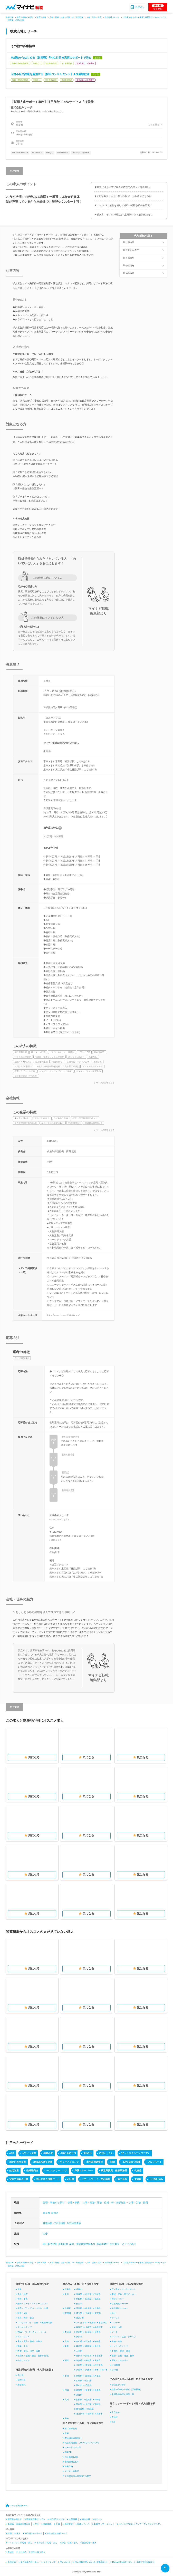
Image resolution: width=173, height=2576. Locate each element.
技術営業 (14, 2170)
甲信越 (68, 2332)
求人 (18, 2533)
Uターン (98, 2519)
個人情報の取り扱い (29, 2562)
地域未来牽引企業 (42, 2161)
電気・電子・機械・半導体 (29, 2341)
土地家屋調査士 (94, 2161)
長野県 (97, 2332)
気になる (34, 1757)
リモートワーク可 (73, 2447)
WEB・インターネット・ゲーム (31, 2332)
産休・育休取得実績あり (82, 2244)
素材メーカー (118, 2299)
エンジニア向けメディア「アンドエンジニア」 (140, 2524)
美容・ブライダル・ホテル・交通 (32, 2308)
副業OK (68, 2452)
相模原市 (98, 2327)
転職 (10, 2533)
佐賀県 (88, 2399)
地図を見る (56, 1540)
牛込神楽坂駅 (74, 2223)
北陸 (67, 2341)
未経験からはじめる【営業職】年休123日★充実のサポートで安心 (51, 57)
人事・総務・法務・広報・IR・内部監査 (66, 17)
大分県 (88, 2404)
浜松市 (88, 2355)
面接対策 (69, 2524)
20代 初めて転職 (131, 2161)
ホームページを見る (60, 1519)
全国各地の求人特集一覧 (123, 2394)
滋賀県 (79, 2360)
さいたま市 (81, 2322)
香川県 (88, 2390)
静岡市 (79, 2355)
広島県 (79, 2380)
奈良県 (88, 2365)
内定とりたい (106, 2153)
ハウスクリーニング (56, 2170)
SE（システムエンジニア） (135, 2153)
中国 (67, 2376)
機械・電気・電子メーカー (124, 2294)
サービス (116, 2318)
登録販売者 (32, 2170)
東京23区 (103, 2322)
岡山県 (97, 2376)
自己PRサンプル (56, 2519)
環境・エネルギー (120, 2360)
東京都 (46, 2213)
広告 (45, 2233)
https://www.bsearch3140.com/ (63, 1315)
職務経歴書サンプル (35, 2519)
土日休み (116, 2412)
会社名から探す (119, 2384)
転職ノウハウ (83, 2524)
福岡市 (90, 2413)
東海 (67, 2346)
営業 (19, 2289)
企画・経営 (22, 2294)
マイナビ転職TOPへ (19, 2505)
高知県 (79, 2395)
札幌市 (79, 2289)
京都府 (88, 2360)
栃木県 (88, 2308)
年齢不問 (48, 2153)
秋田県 (79, 2299)
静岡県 (88, 2346)
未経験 (137, 2179)
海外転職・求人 (89, 2543)
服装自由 (63, 2244)
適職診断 (47, 2524)
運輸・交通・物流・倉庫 (123, 2355)
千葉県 (88, 2313)
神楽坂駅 (47, 2223)
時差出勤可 (103, 2244)
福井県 (97, 2341)
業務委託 (21, 2384)
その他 (115, 2370)
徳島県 (79, 2390)
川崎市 (88, 2327)
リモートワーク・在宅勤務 (96, 2179)
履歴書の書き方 (15, 2519)
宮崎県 (97, 2404)
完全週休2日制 (71, 2457)
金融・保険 (117, 2341)
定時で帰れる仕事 (18, 2179)
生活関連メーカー (120, 2308)
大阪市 (88, 2370)
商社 (114, 2313)
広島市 (88, 2385)
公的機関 (116, 2365)
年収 (37, 2524)
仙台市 (79, 2303)
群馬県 (97, 2308)
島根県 (88, 2376)
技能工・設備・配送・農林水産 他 (33, 2355)
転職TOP (9, 17)
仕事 (58, 2524)
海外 (67, 2418)
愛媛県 (97, 2390)
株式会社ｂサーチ (112, 17)
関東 (112, 2161)
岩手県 (88, 2294)
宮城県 (97, 2294)
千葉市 (92, 2322)
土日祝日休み (156, 2179)
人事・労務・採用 (93, 17)
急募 (67, 2433)
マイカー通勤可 (72, 2471)
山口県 (88, 2380)
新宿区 (54, 2213)
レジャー (116, 2322)
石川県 (88, 2341)
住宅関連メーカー (120, 2303)
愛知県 (97, 2346)
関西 (67, 2360)
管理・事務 (41, 17)
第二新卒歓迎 (50, 2244)
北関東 (68, 2308)
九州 (67, 2399)
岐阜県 (79, 2346)
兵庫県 (79, 2365)
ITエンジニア (23, 2336)
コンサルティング (120, 2346)
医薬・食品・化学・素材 (28, 2351)
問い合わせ (65, 2562)
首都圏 (68, 2313)
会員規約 (12, 2562)
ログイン (140, 7)
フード (115, 2332)
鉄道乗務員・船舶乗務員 (114, 2170)
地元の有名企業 (17, 2161)
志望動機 (73, 2519)
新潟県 (79, 2332)
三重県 (79, 2351)
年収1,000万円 (68, 2153)
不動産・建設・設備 (121, 2351)
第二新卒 (122, 2179)
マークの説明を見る (105, 1083)
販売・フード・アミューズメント (32, 2303)
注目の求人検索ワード (48, 2179)
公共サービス (23, 2360)
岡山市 (79, 2385)
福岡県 (79, 2399)
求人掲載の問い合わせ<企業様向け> (91, 2562)
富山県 (79, 2341)
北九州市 (80, 2413)
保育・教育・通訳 (25, 2318)
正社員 (70, 2179)
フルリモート (155, 2161)
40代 (11, 2153)
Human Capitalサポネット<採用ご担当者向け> (133, 2562)
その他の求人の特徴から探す (78, 2476)
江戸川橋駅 (59, 2223)
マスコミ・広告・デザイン (124, 2336)
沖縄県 (90, 2409)
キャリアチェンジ (69, 2161)
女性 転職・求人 (69, 2543)
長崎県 (97, 2399)
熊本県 (79, 2404)
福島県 (97, 2299)
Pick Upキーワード (33, 2533)
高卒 (114, 2422)
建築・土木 (22, 2346)
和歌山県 (98, 2365)
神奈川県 (80, 2318)
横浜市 (79, 2327)
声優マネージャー (83, 2170)
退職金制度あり (72, 2461)
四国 (67, 2390)
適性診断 (86, 2519)
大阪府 (97, 2360)
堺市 (96, 2370)
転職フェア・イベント (104, 2524)
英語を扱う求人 (38, 2552)
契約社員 (21, 2380)
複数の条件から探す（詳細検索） (127, 2389)
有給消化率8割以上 (73, 2438)
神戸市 (104, 2370)
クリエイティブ (24, 2327)
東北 (67, 2294)
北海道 (68, 2289)
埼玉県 (79, 2313)
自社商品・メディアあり (123, 2244)
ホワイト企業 (29, 2153)
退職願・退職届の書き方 (19, 2524)
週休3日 (87, 2153)
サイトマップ (49, 2562)
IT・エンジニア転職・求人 (20, 2543)
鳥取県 (79, 2376)
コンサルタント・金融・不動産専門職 (34, 2322)
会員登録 (158, 7)
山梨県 (88, 2332)
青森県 (79, 2294)
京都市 (79, 2370)
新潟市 (79, 2336)
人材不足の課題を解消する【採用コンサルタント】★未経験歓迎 (50, 74)
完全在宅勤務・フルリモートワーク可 (82, 2443)
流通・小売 (117, 2327)
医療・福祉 (22, 2313)
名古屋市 (98, 2355)
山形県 (88, 2299)
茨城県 (79, 2308)
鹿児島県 (80, 2409)
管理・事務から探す (25, 17)
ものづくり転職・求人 (46, 2543)
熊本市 (100, 2413)
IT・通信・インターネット (124, 2289)
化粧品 (137, 2170)
